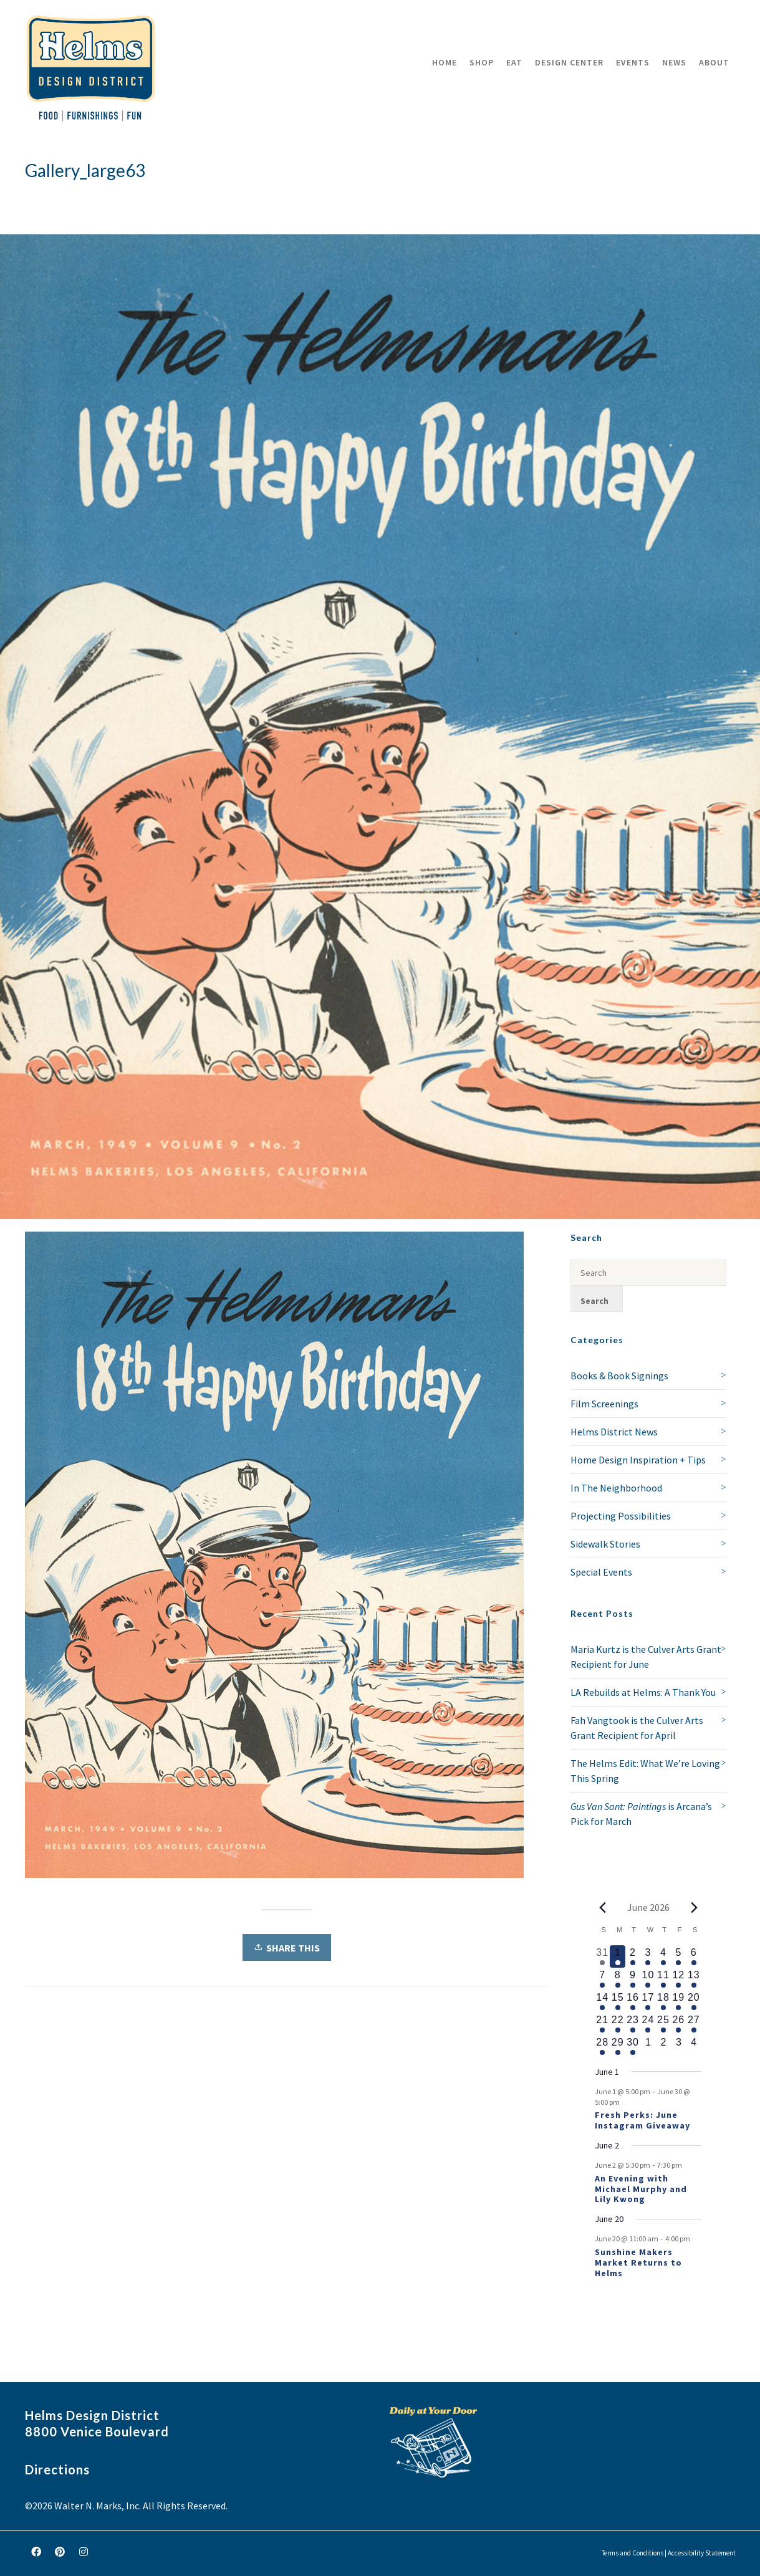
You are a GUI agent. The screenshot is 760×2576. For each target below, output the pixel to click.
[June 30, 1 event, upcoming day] (632, 2046)
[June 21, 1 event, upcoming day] (602, 2024)
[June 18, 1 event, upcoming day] (663, 2001)
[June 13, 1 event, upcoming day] (693, 1979)
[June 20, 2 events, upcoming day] (693, 2001)
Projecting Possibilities (620, 1516)
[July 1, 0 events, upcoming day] (647, 2046)
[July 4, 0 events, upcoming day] (693, 2046)
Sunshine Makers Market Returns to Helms (638, 2262)
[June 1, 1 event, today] (617, 1956)
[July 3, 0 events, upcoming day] (678, 2046)
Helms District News (614, 1431)
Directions (57, 2469)
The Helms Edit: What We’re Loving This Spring (645, 1770)
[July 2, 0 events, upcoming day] (663, 2046)
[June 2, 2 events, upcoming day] (632, 1956)
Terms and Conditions (632, 2553)
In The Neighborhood (616, 1488)
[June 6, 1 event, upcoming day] (693, 1956)
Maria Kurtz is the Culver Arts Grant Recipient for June (645, 1656)
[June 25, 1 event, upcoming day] (663, 2024)
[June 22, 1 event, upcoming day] (617, 2024)
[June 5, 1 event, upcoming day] (678, 1956)
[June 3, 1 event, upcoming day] (647, 1956)
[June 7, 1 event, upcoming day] (602, 1979)
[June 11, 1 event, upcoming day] (663, 1979)
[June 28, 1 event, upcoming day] (602, 2046)
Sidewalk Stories (605, 1544)
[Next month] (693, 1907)
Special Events (601, 1572)
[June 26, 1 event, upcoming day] (678, 2024)
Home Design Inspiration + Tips (638, 1459)
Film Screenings (604, 1403)
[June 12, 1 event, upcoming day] (678, 1979)
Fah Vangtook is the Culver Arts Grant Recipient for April (636, 1727)
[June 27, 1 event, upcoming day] (693, 2024)
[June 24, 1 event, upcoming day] (647, 2024)
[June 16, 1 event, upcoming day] (632, 2001)
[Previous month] (602, 1907)
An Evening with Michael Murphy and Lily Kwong (641, 2189)
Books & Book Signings (619, 1375)
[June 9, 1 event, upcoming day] (632, 1979)
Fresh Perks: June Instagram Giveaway (642, 2120)
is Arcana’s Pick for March (641, 1813)
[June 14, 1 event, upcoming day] (602, 2001)
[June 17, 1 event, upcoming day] (647, 2001)
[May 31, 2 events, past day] (602, 1956)
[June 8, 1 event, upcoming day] (617, 1979)
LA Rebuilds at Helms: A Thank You (643, 1692)
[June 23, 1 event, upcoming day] (632, 2024)
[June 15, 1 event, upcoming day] (617, 2001)
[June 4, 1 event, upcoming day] (663, 1956)
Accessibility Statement (702, 2553)
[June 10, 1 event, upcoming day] (647, 1979)
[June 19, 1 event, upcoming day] (678, 2001)
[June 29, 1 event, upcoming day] (617, 2046)
